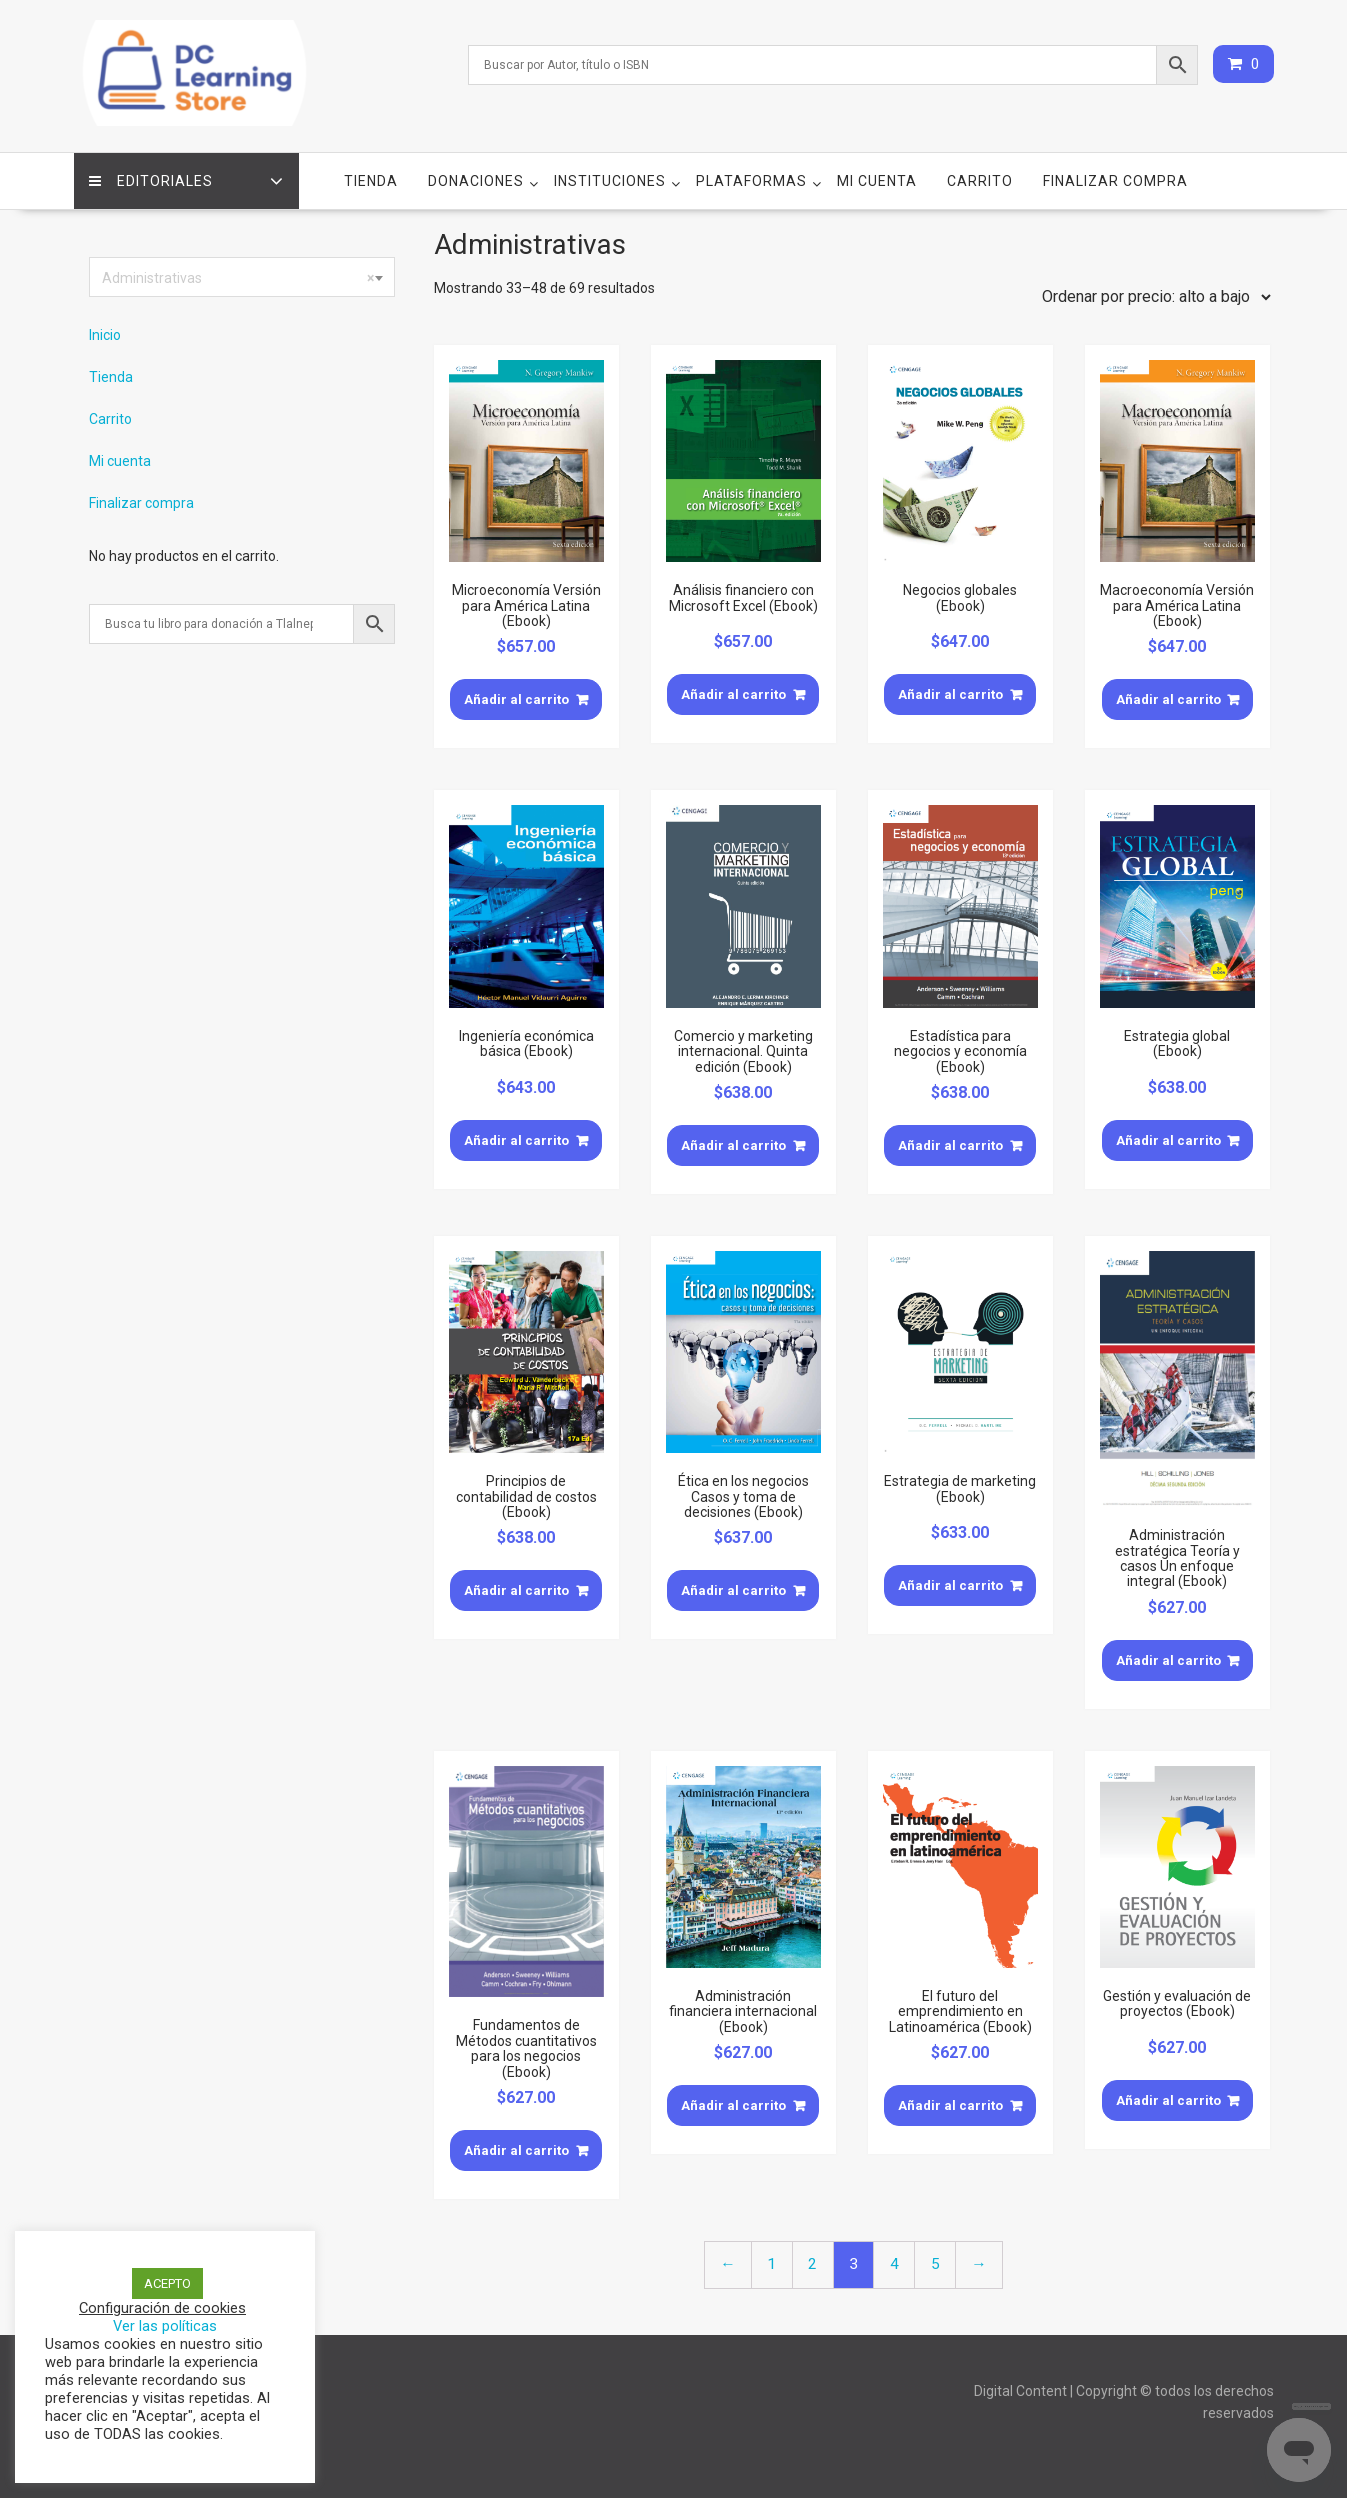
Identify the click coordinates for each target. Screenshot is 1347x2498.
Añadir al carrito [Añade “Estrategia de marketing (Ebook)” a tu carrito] (950, 1585)
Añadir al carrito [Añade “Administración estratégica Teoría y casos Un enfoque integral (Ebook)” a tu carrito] (1168, 1660)
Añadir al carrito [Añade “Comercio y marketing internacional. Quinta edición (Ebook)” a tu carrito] (733, 1145)
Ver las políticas (165, 2326)
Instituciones (610, 181)
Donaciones (476, 181)
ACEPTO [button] (167, 2283)
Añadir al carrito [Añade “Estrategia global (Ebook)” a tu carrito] (1168, 1140)
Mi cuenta (877, 181)
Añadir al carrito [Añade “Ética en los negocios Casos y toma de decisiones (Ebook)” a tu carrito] (733, 1590)
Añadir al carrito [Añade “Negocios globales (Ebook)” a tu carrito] (950, 694)
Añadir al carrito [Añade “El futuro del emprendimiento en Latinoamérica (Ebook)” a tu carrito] (950, 2105)
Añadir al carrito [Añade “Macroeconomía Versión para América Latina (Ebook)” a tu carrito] (1168, 699)
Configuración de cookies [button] (162, 2308)
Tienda (371, 181)
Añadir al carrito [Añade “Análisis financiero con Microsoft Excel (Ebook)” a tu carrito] (733, 694)
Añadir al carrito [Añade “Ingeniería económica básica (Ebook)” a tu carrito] (516, 1140)
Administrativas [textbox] (238, 278)
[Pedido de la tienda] (1152, 297)
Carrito (980, 181)
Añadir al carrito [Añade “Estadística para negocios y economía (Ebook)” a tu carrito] (950, 1145)
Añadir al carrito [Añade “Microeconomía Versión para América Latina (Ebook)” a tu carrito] (516, 699)
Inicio (105, 335)
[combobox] (242, 277)
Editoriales (151, 181)
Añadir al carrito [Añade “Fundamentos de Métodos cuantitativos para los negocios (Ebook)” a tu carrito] (516, 2150)
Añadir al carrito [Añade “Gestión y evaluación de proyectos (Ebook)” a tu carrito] (1168, 2100)
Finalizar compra (1115, 181)
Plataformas (751, 181)
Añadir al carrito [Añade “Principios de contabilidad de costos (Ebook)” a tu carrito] (516, 1590)
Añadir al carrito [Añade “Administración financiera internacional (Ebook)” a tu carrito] (733, 2105)
